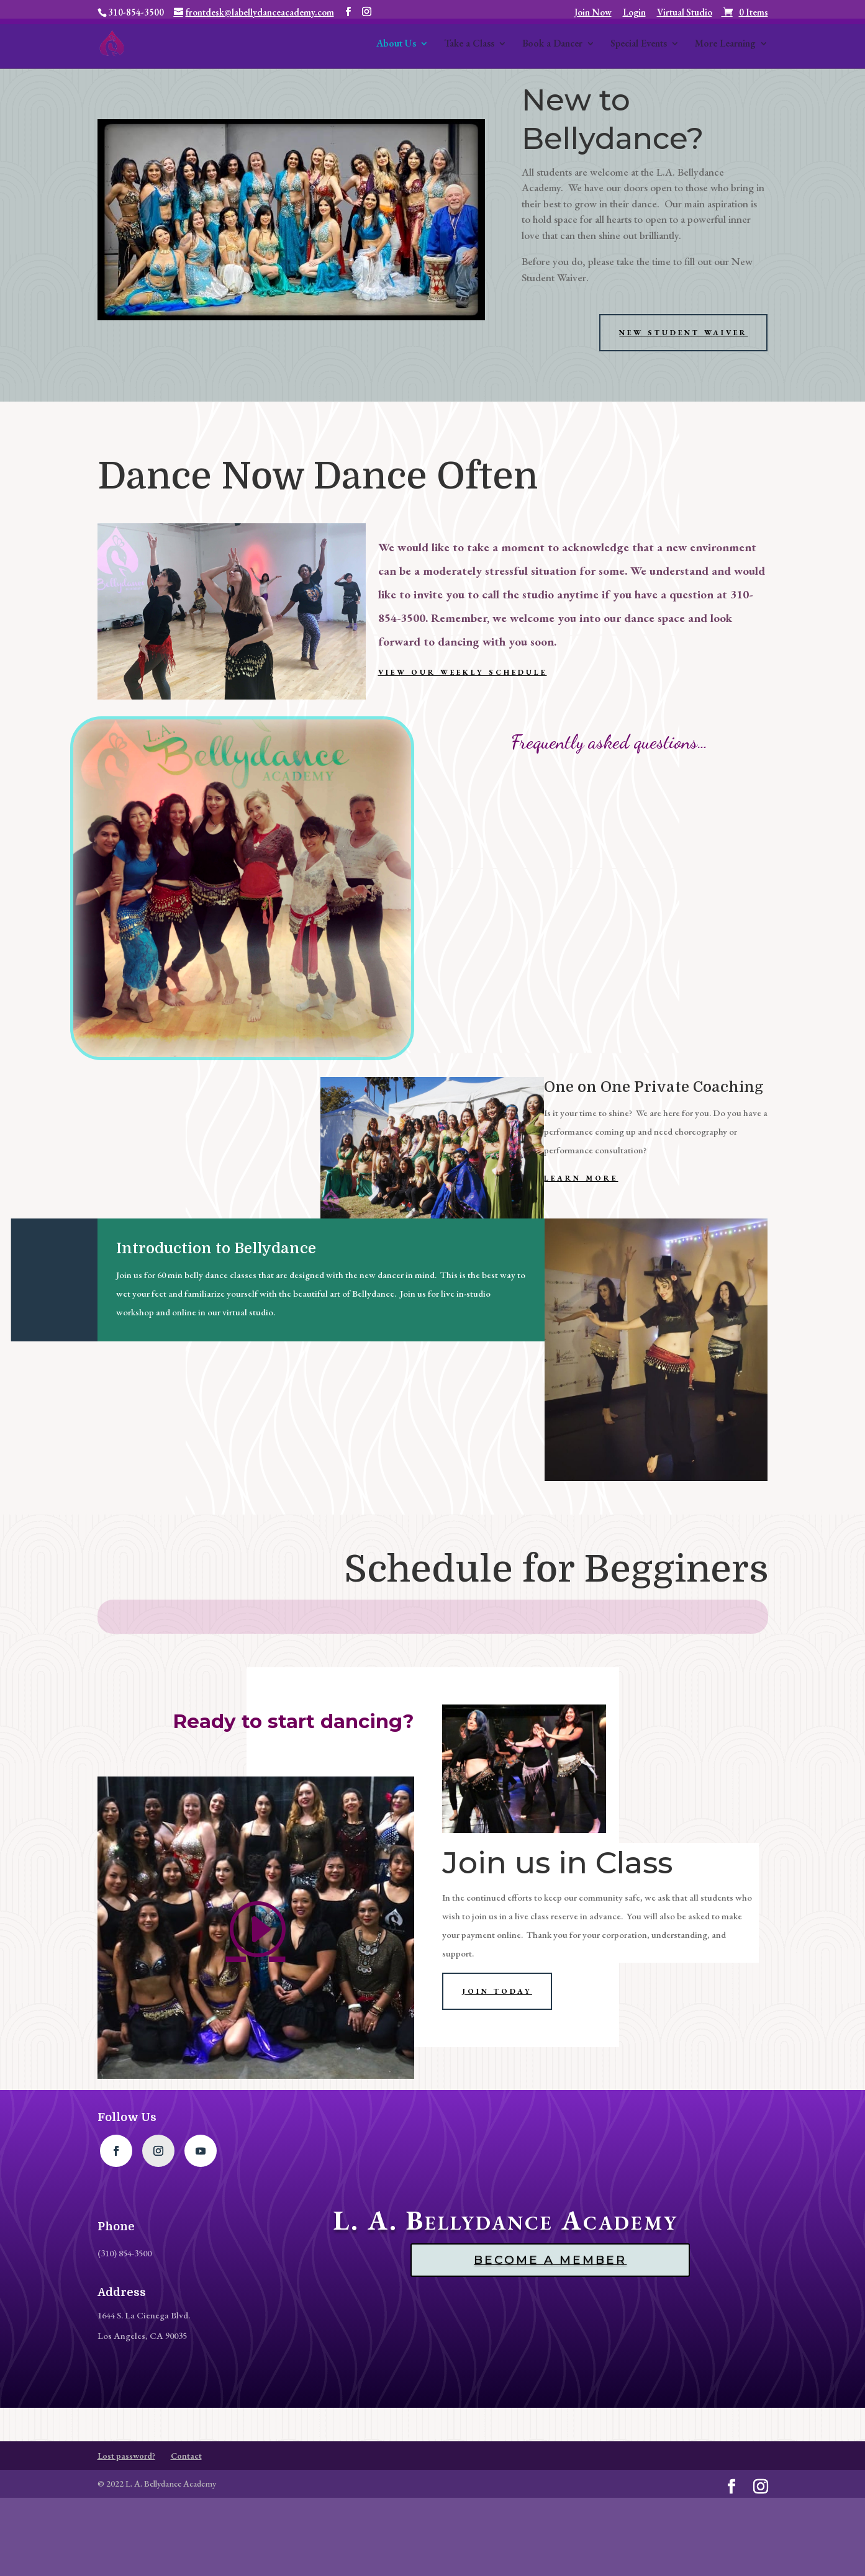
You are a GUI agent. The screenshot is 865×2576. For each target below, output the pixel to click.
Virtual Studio (684, 12)
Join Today (497, 1991)
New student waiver (683, 333)
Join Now (593, 12)
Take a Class (469, 44)
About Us (396, 44)
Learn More (581, 1178)
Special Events (638, 44)
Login (634, 12)
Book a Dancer (552, 44)
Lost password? (126, 2455)
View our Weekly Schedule (462, 672)
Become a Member (550, 2260)
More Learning (725, 44)
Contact (186, 2455)
